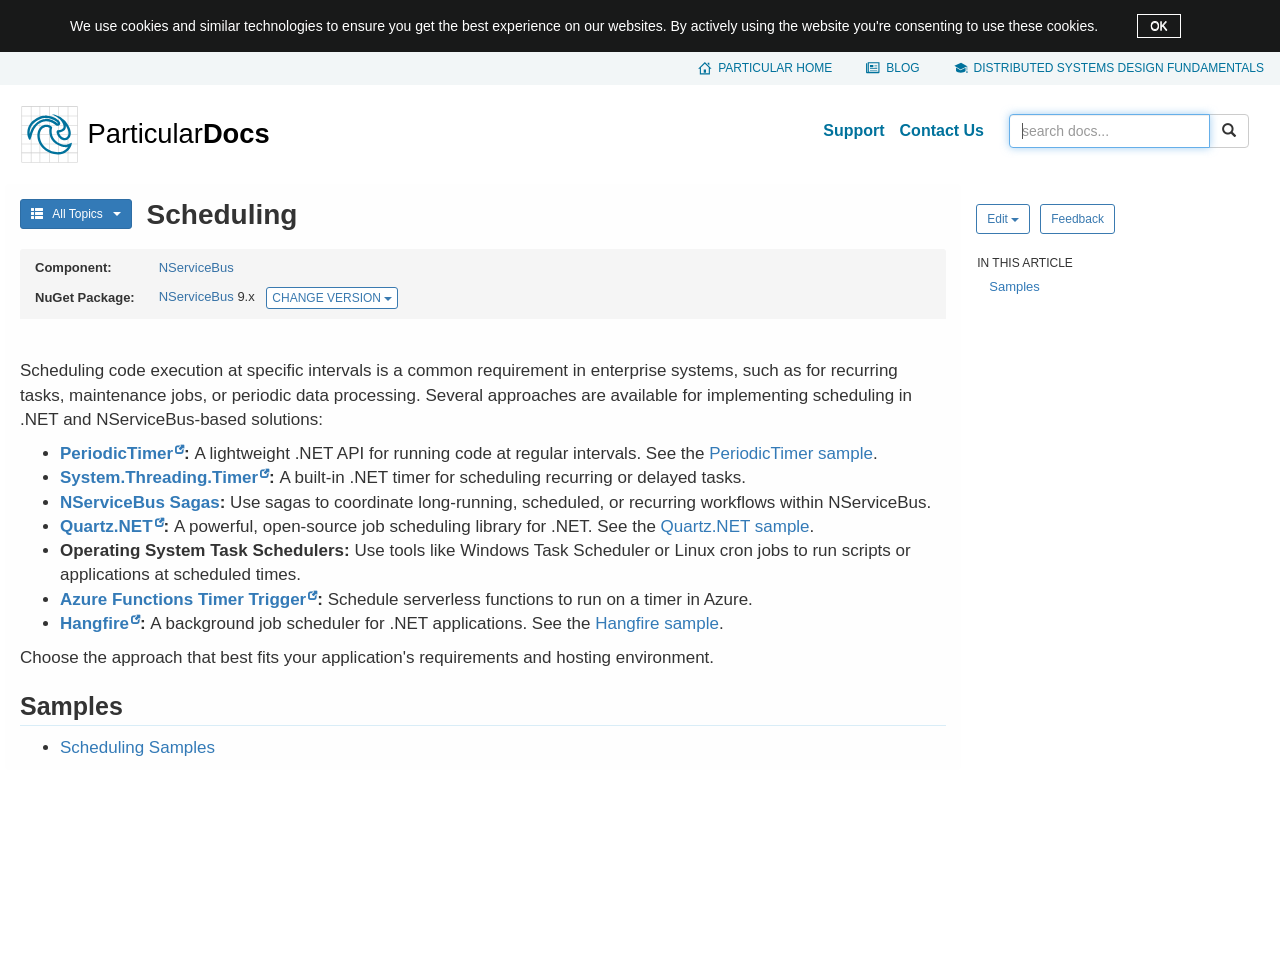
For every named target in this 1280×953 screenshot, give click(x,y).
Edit (1003, 219)
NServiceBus (196, 267)
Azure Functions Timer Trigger (183, 599)
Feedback (1077, 219)
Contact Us (942, 130)
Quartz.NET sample (735, 526)
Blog (902, 68)
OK (1158, 26)
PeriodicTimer (116, 453)
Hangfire (94, 623)
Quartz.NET (106, 526)
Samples (1014, 286)
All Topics (76, 214)
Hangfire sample (657, 623)
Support (853, 130)
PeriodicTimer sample (791, 453)
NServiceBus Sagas (140, 502)
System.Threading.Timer (159, 477)
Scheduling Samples (137, 747)
